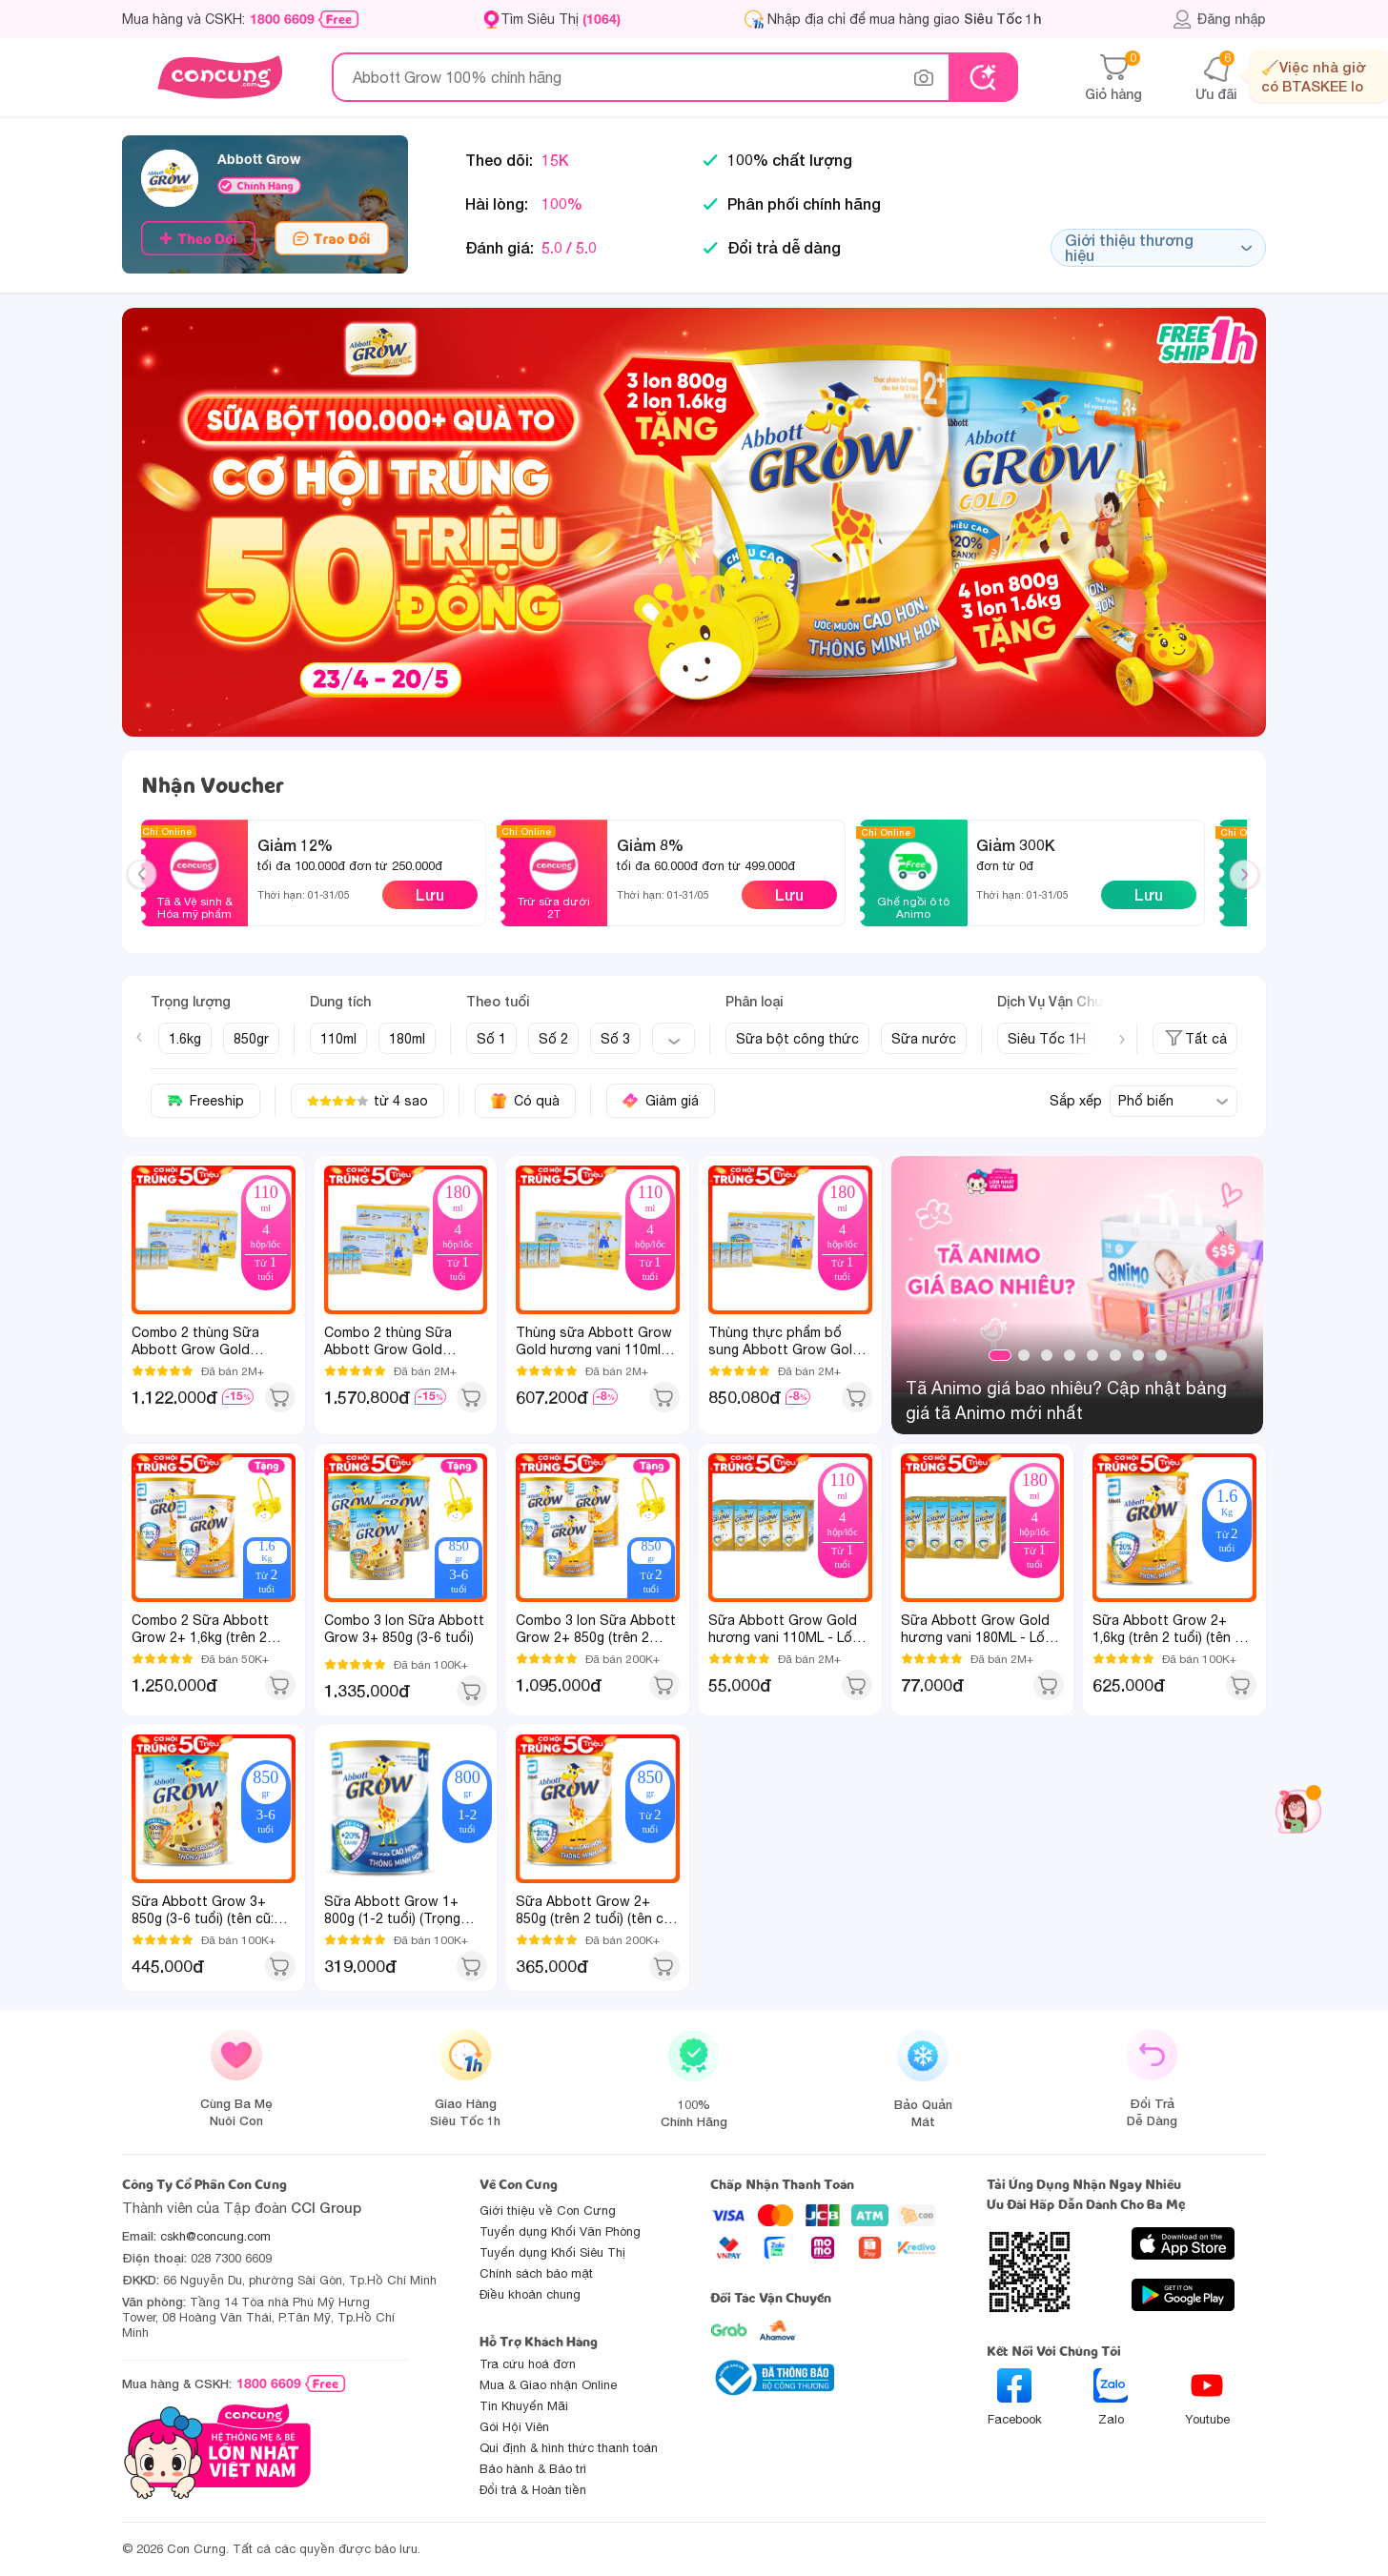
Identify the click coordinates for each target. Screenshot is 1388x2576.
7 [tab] (1138, 1355)
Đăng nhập (1219, 19)
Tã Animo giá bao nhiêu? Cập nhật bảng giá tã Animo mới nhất (1066, 1400)
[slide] (694, 522)
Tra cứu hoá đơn (528, 2364)
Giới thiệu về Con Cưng (548, 2210)
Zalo (1110, 2397)
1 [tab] (1000, 1355)
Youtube (1207, 2397)
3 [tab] (1046, 1355)
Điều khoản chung (530, 2294)
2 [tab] (1024, 1355)
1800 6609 (282, 19)
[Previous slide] (139, 1037)
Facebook (1015, 2397)
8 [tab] (1161, 1355)
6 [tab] (1115, 1355)
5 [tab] (1092, 1355)
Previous (150, 892)
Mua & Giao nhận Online (548, 2385)
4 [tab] (1069, 1355)
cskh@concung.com (215, 2236)
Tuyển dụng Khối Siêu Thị (552, 2252)
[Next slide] (1122, 1039)
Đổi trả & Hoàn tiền (533, 2490)
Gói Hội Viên (514, 2427)
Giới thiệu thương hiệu (1158, 247)
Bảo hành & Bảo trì (533, 2469)
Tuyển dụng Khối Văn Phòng (560, 2231)
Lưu (430, 894)
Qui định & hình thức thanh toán (569, 2448)
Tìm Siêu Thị (560, 18)
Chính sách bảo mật (536, 2273)
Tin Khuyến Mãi (524, 2406)
